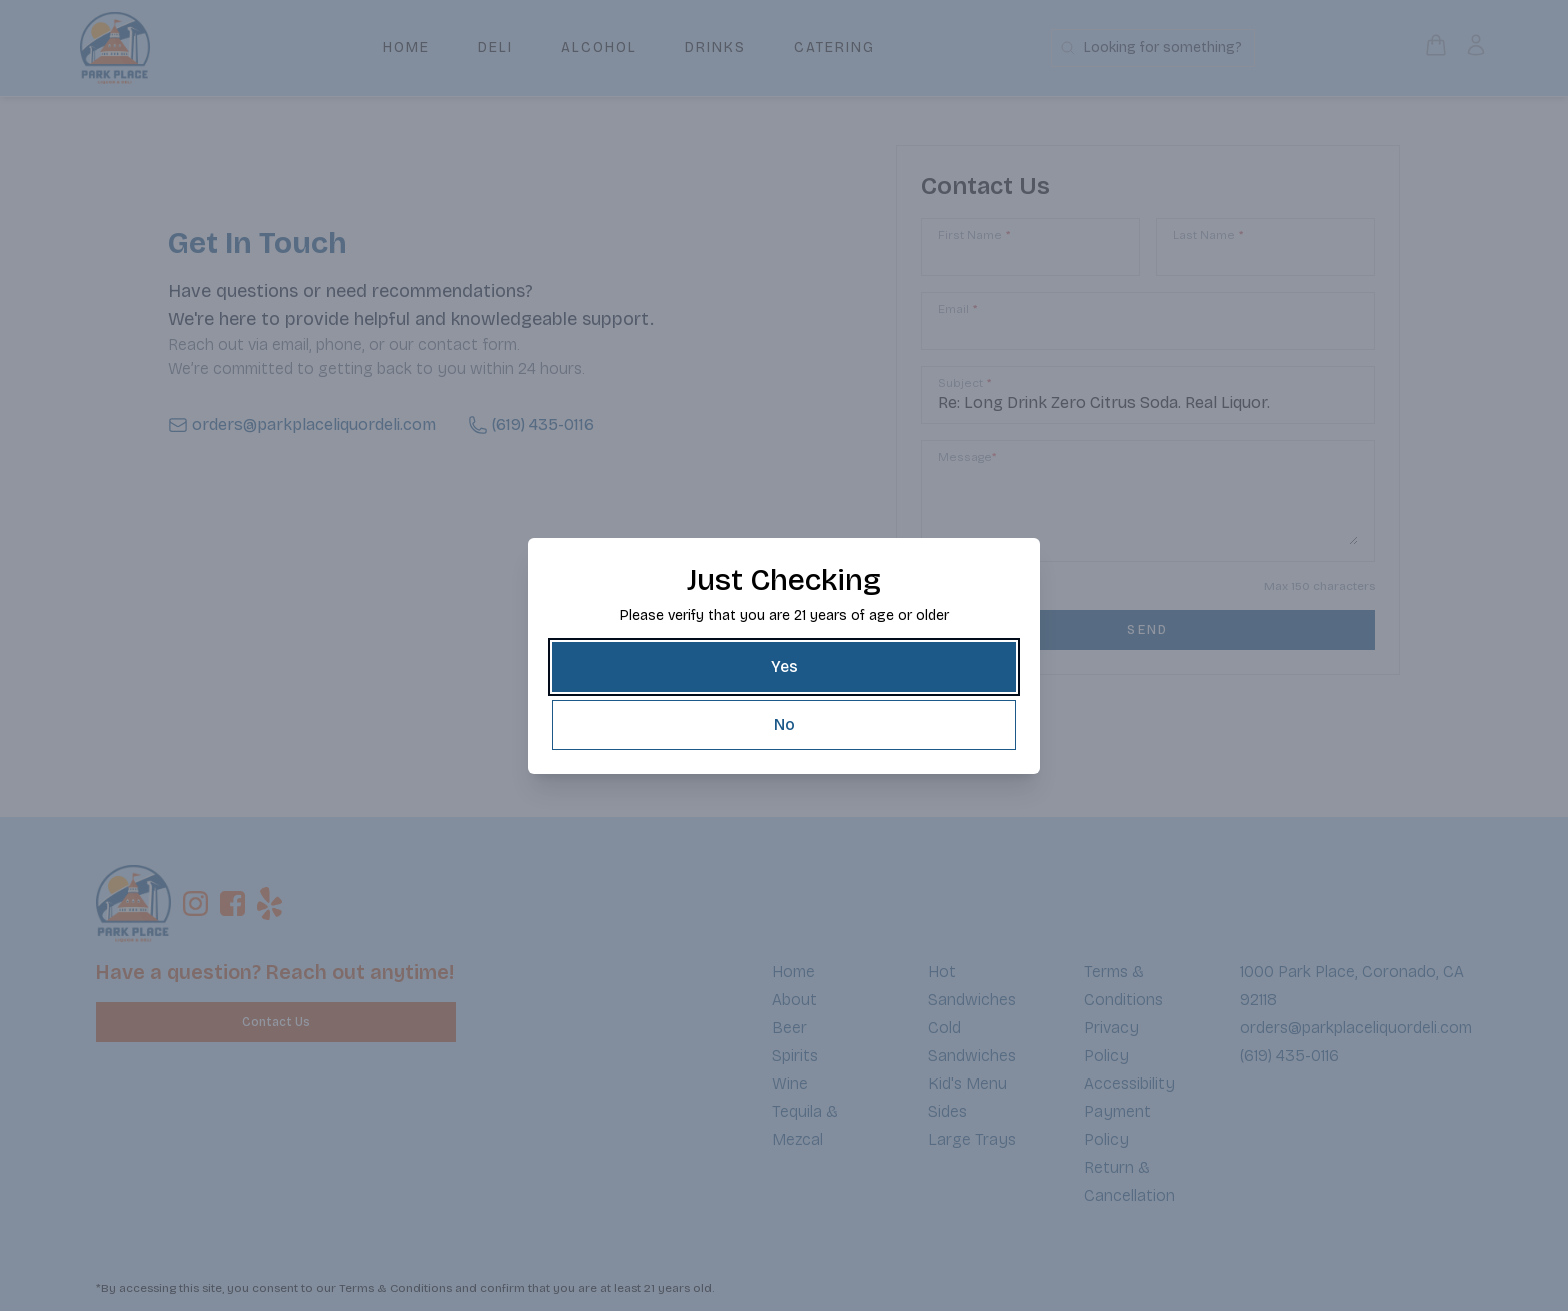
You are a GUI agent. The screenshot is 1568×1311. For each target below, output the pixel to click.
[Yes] (784, 667)
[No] (784, 725)
